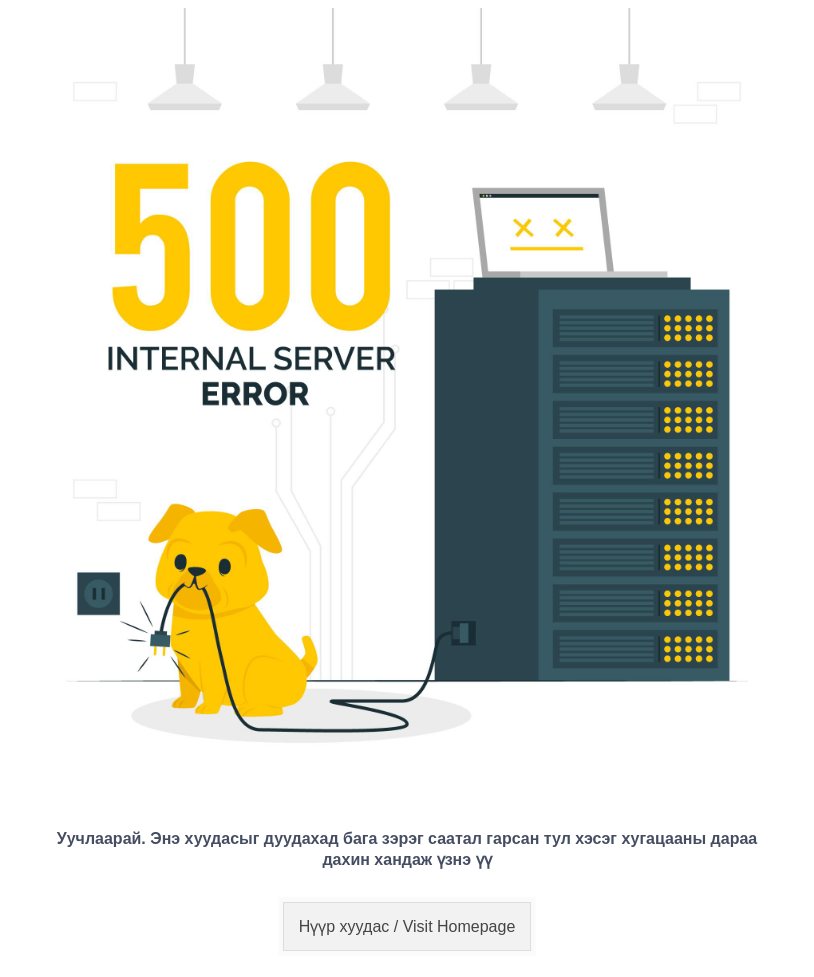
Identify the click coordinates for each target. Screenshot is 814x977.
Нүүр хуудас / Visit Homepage (407, 926)
